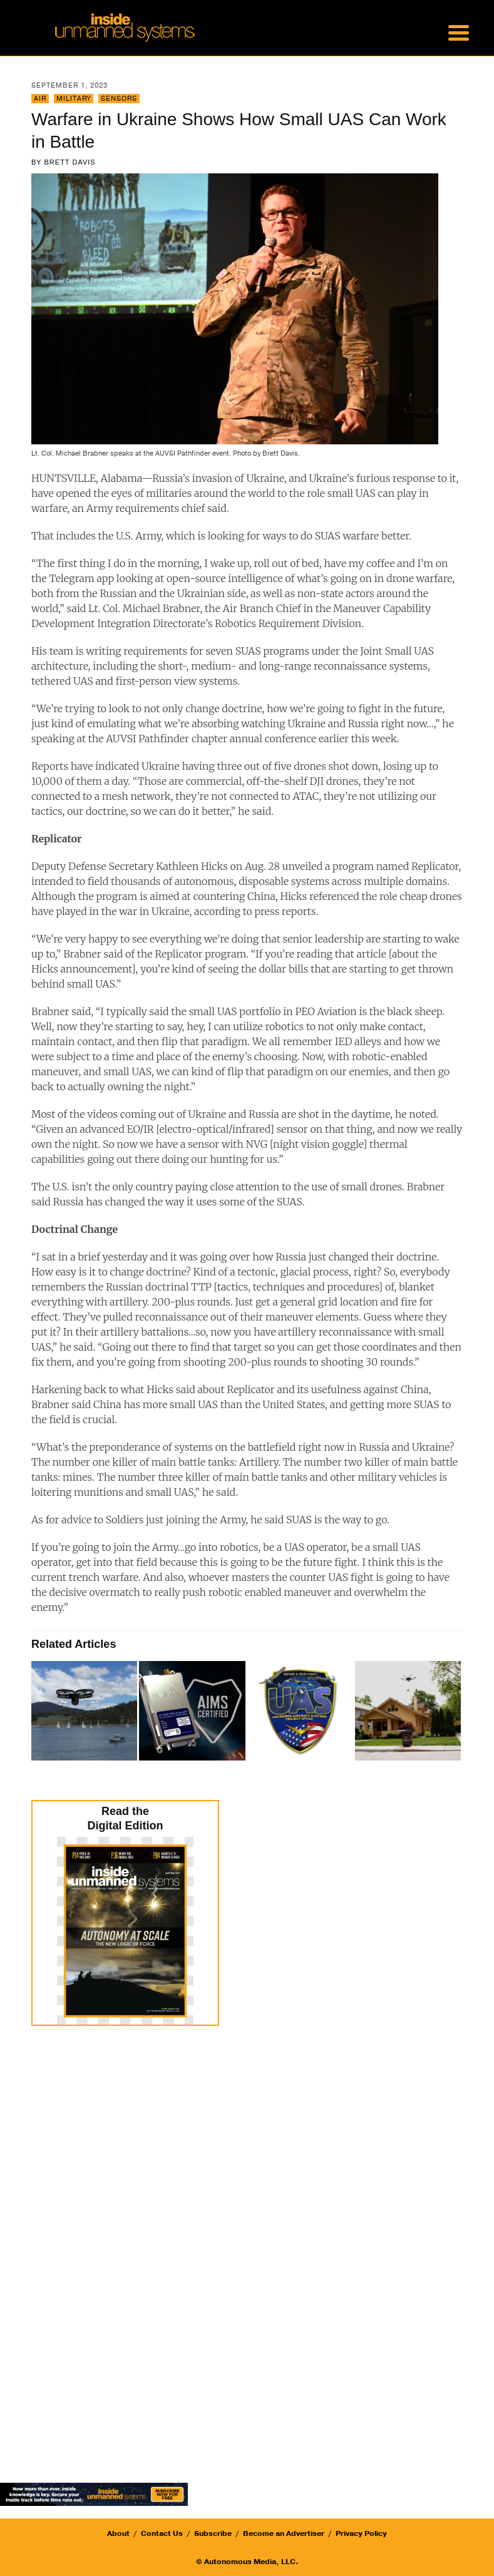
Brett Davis (70, 162)
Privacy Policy (361, 2533)
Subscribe (213, 2533)
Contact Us (162, 2533)
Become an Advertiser (283, 2533)
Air (40, 98)
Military (73, 98)
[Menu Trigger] (458, 31)
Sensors (119, 98)
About (118, 2533)
